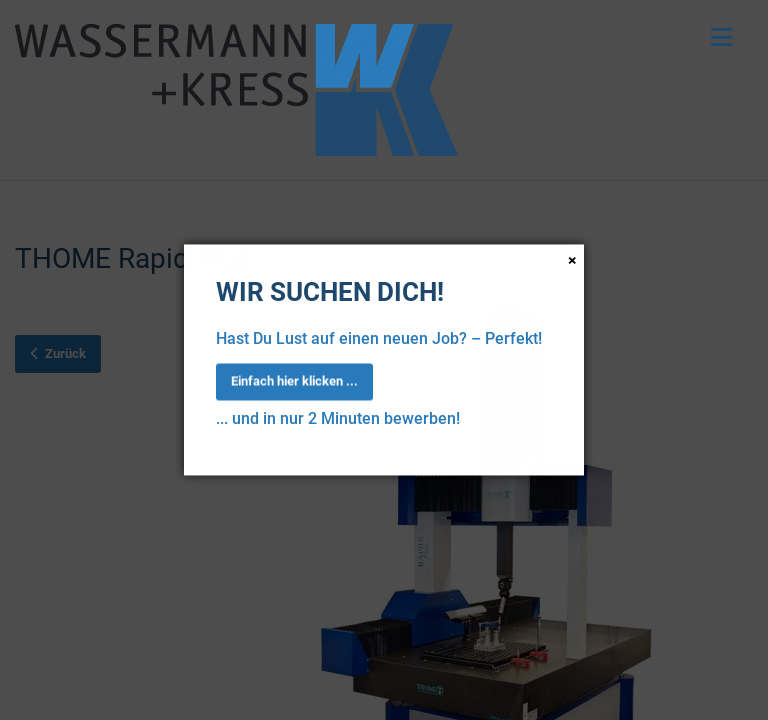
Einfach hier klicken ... (294, 380)
